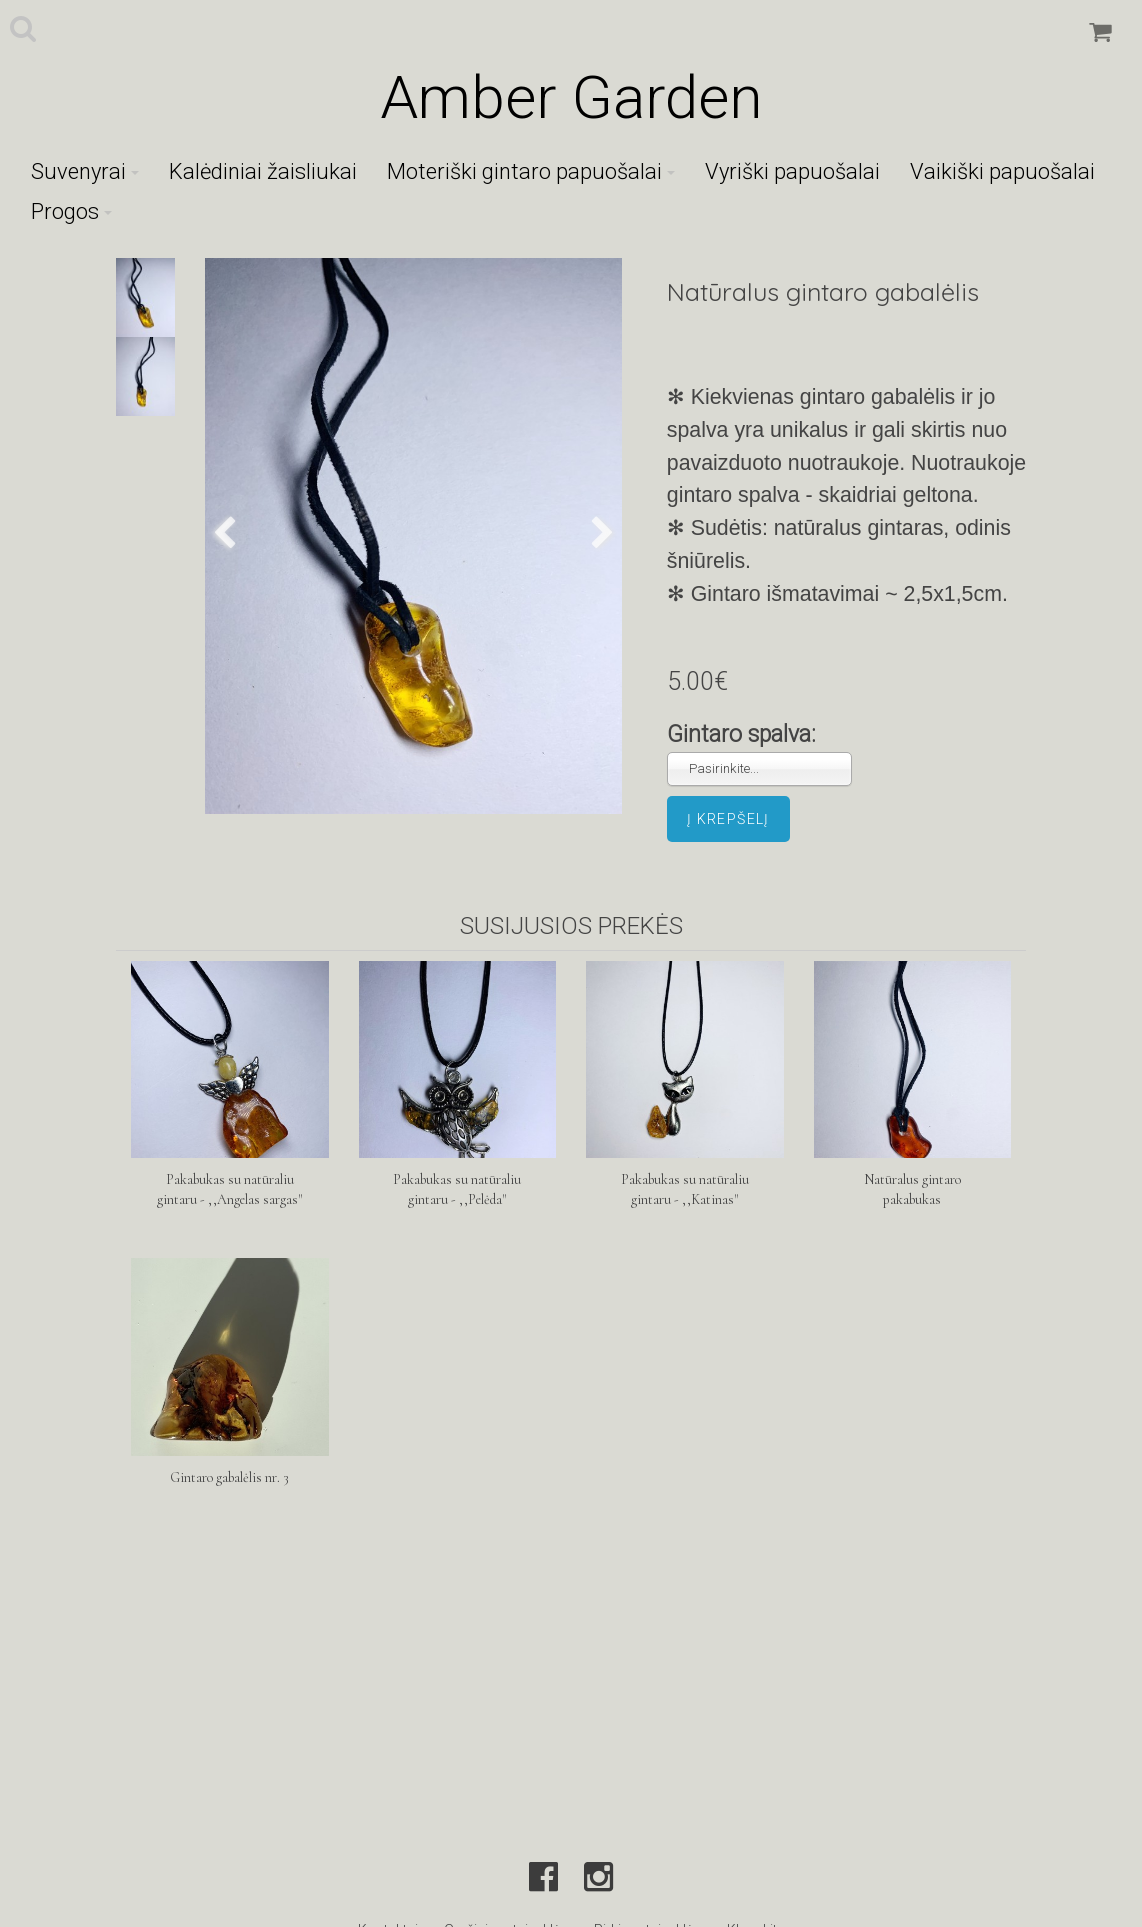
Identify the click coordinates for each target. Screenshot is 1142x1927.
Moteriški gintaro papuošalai (531, 171)
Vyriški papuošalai (792, 171)
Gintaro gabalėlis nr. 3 (229, 1477)
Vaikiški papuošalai (1002, 171)
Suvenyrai (85, 171)
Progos (71, 211)
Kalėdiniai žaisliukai (263, 171)
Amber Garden (571, 97)
